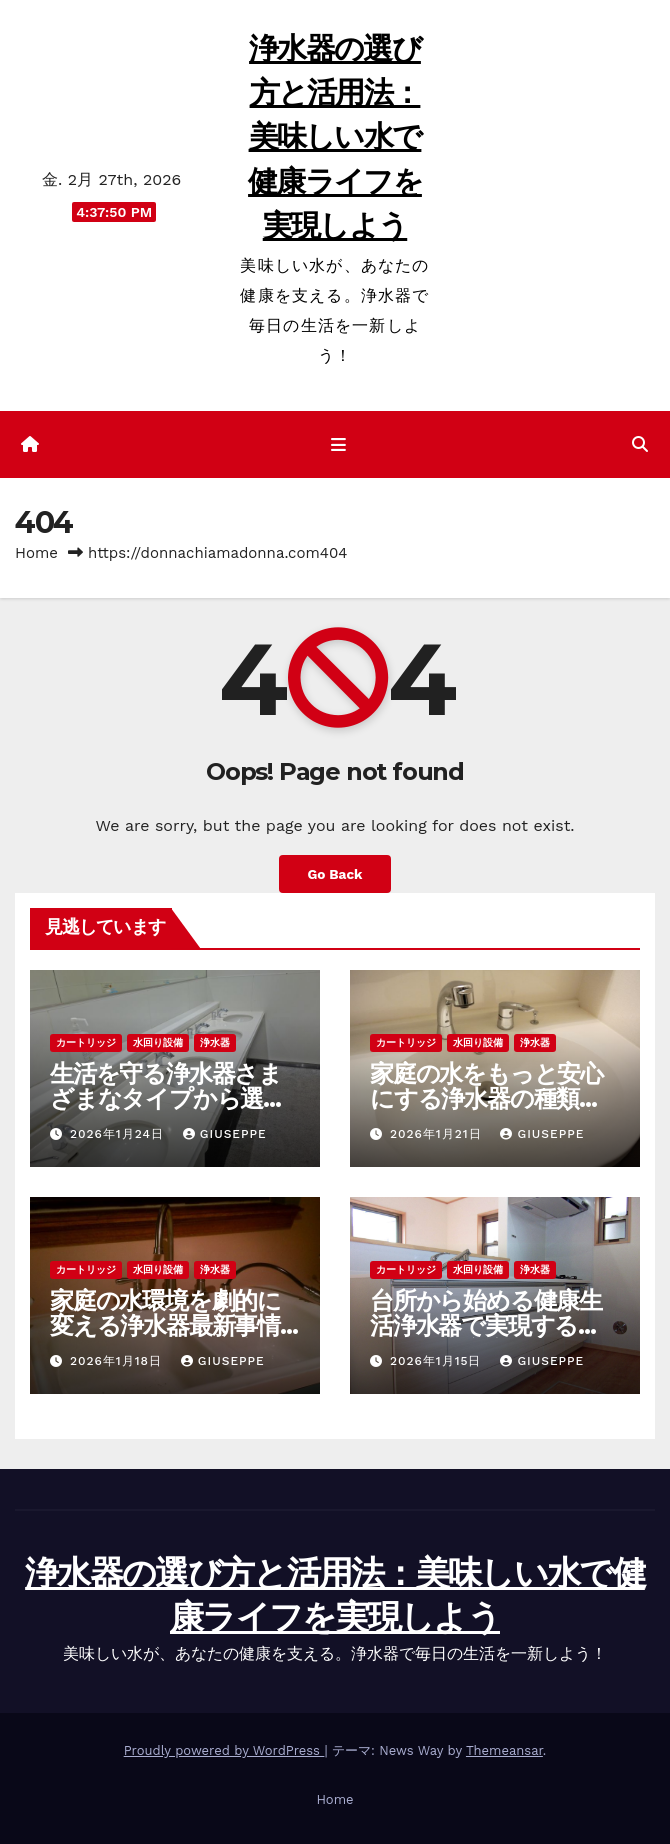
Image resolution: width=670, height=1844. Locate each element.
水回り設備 (158, 1042)
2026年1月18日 (118, 1361)
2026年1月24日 (119, 1134)
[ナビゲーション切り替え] (338, 445)
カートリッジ (86, 1042)
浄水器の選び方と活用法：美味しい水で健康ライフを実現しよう (335, 137)
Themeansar (504, 1750)
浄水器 (215, 1042)
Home (36, 553)
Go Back (334, 874)
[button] (640, 444)
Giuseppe (225, 1134)
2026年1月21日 (438, 1134)
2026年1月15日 (438, 1361)
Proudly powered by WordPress (224, 1750)
